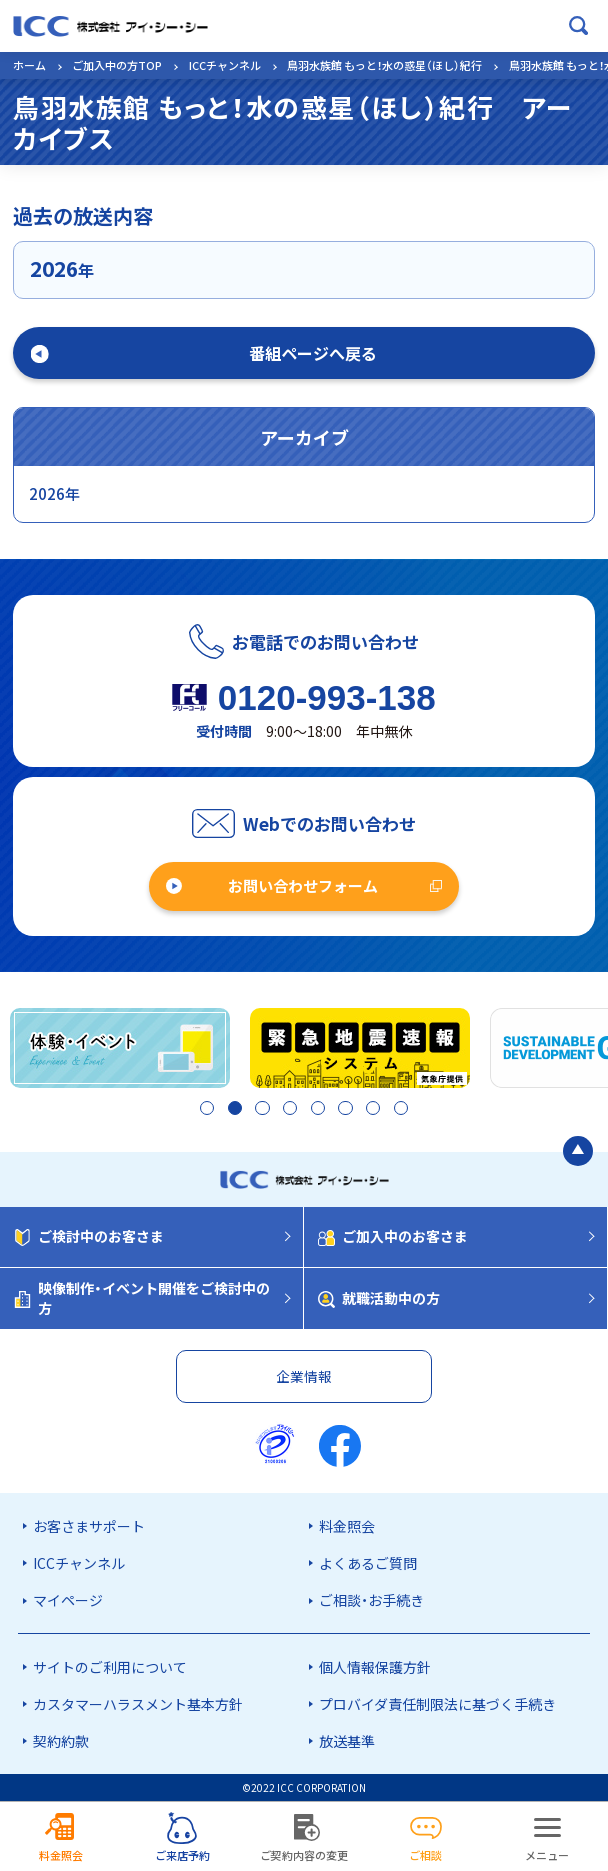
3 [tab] (258, 1110)
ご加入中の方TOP (117, 65)
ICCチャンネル (225, 65)
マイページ (68, 1600)
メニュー (547, 1855)
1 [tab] (200, 1110)
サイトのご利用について (110, 1667)
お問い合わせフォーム (303, 885)
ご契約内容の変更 (304, 1855)
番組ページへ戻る (313, 353)
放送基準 (347, 1741)
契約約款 (61, 1741)
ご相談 (425, 1855)
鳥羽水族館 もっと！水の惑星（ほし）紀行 (384, 65)
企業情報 (304, 1376)
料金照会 (347, 1526)
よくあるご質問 (368, 1563)
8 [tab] (402, 1110)
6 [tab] (345, 1110)
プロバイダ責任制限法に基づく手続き (437, 1704)
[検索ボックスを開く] (579, 26)
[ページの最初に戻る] (578, 1152)
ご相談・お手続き (371, 1600)
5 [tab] (316, 1110)
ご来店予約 (182, 1855)
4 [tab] (287, 1110)
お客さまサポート (89, 1526)
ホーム (29, 65)
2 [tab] (229, 1110)
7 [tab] (374, 1110)
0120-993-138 (327, 697)
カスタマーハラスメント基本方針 (138, 1704)
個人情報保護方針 (375, 1667)
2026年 (54, 493)
